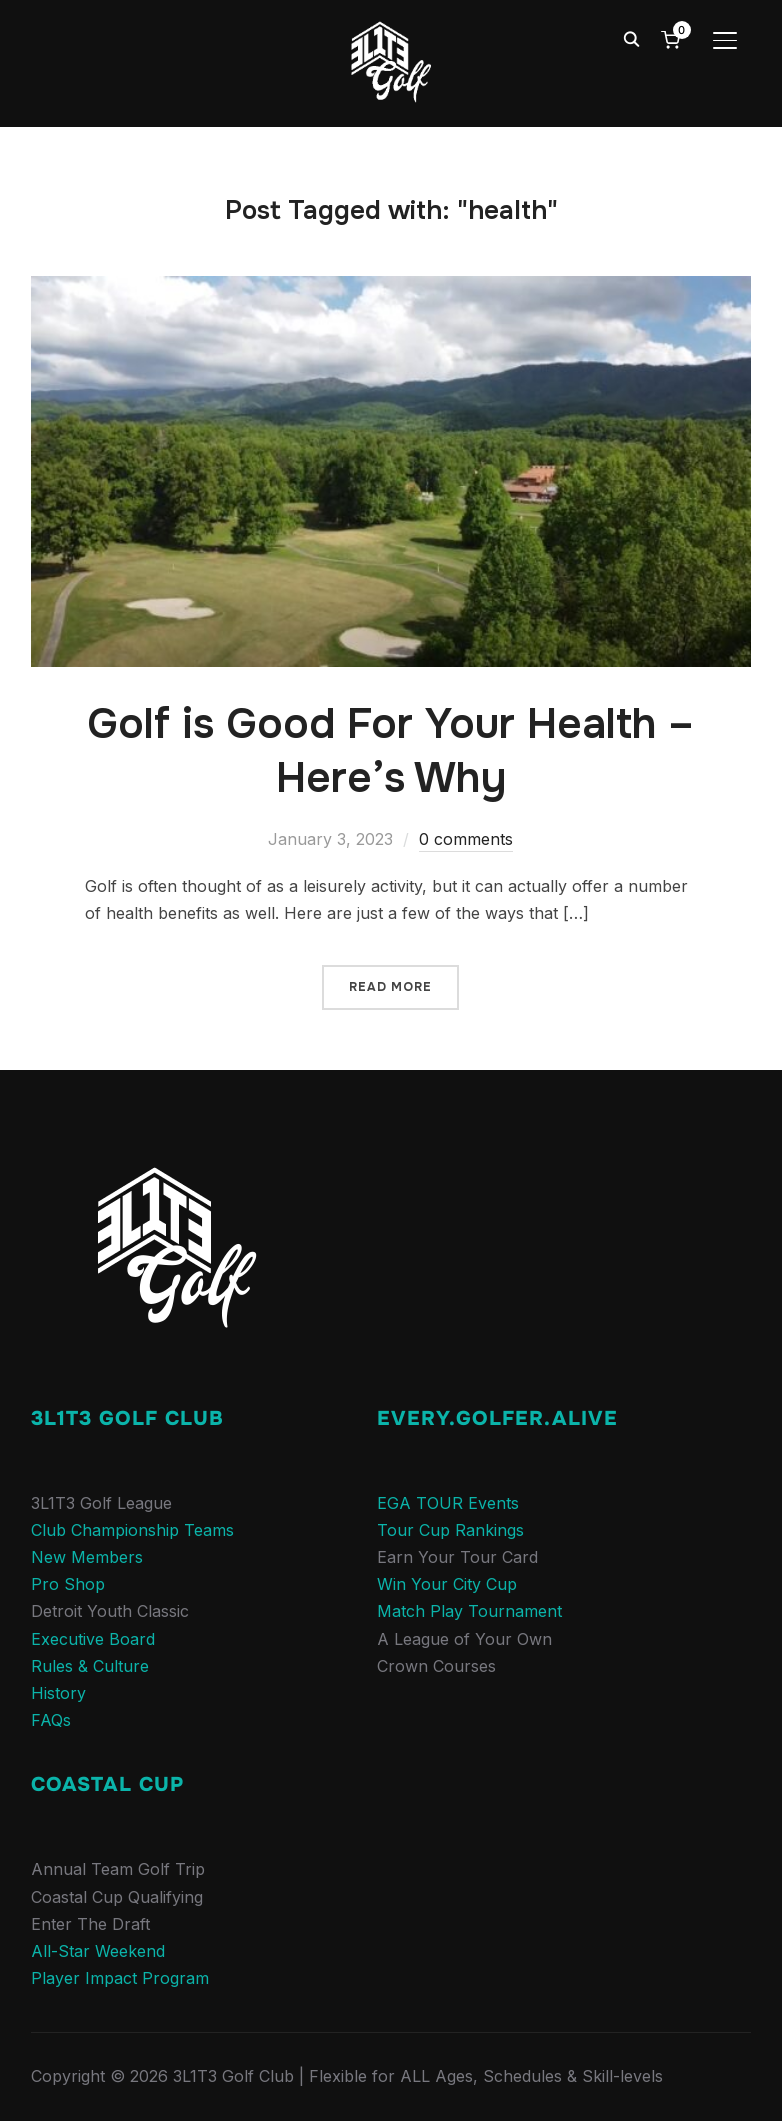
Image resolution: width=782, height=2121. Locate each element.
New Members (87, 1557)
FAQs (51, 1720)
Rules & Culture (90, 1666)
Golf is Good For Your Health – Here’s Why (390, 751)
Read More (390, 987)
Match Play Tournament (469, 1611)
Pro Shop (68, 1584)
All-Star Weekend (98, 1951)
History (58, 1693)
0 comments (466, 839)
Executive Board (93, 1639)
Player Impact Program (120, 1978)
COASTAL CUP (107, 1784)
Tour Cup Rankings (450, 1530)
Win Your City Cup (447, 1584)
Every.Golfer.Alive (497, 1418)
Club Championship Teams (132, 1530)
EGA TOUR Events (448, 1503)
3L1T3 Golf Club (127, 1418)
